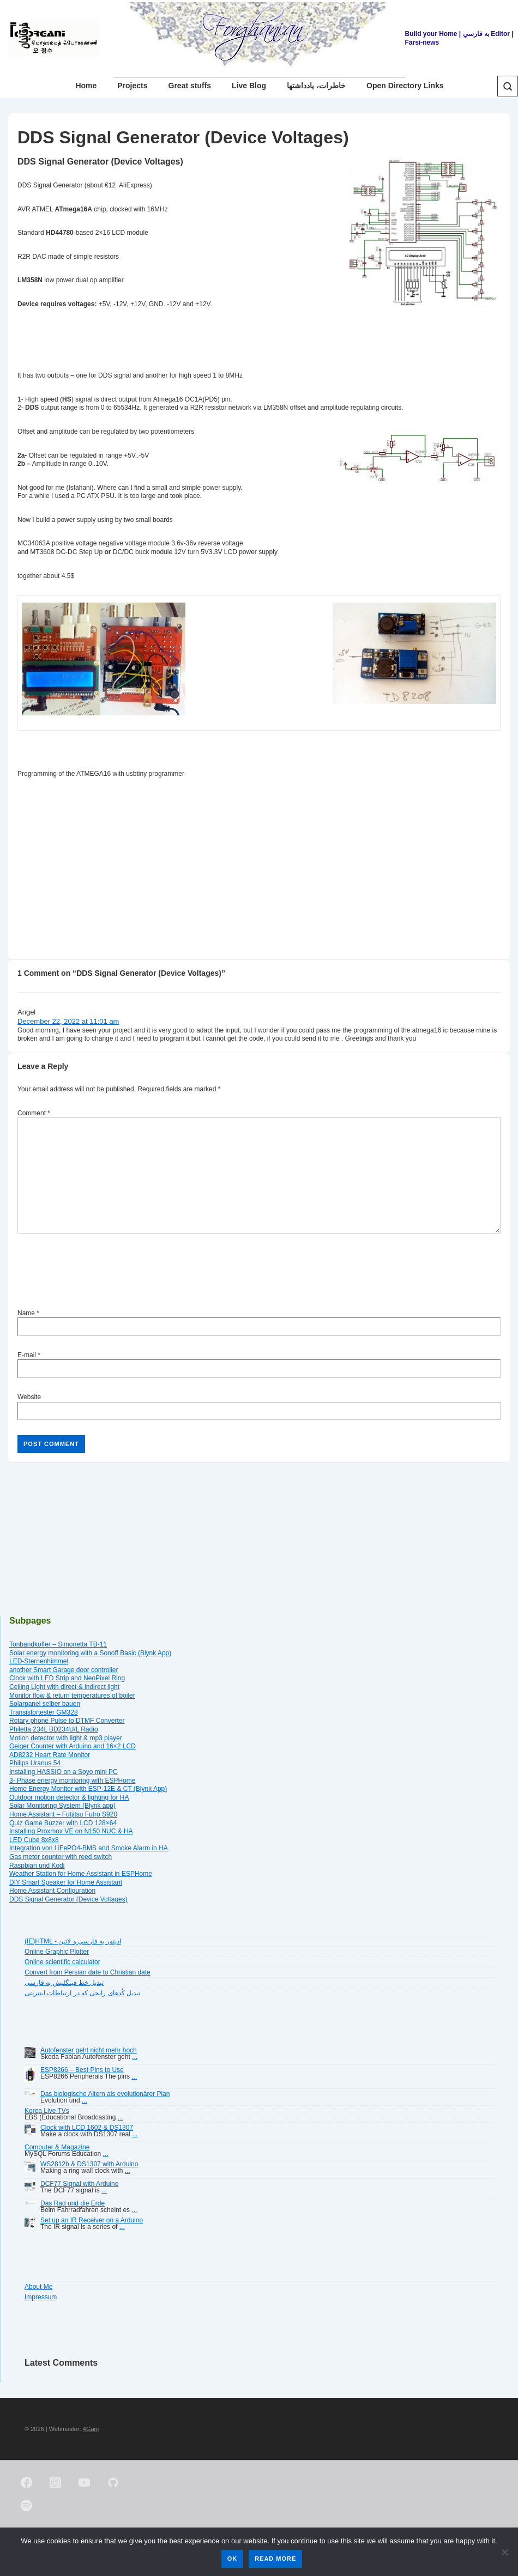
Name (26, 1313)
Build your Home (431, 34)
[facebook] (26, 2482)
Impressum (41, 2297)
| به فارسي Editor (483, 34)
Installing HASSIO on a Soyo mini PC (63, 1772)
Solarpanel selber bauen (44, 1704)
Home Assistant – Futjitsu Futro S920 (63, 1814)
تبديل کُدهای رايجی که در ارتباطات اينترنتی (82, 1993)
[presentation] (100, 1272)
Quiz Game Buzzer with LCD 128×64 (63, 1823)
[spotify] (26, 2505)
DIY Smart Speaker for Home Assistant (65, 1882)
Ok (232, 2558)
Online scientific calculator (62, 1962)
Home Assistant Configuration (52, 1890)
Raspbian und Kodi (36, 1865)
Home (86, 85)
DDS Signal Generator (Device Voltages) (68, 1899)
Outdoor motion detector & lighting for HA (69, 1797)
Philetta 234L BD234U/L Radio (53, 1729)
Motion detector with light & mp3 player (65, 1738)
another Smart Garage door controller (63, 1670)
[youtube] (84, 2482)
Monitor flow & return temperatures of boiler (72, 1695)
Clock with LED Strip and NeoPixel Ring (67, 1678)
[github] (113, 2482)
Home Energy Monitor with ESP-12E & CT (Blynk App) (88, 1789)
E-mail (26, 1355)
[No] (504, 2552)
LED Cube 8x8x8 (34, 1840)
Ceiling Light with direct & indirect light (64, 1687)
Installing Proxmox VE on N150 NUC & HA (71, 1831)
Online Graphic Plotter (57, 1951)
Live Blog (249, 85)
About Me (38, 2287)
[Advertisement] (216, 865)
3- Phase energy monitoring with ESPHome (72, 1780)
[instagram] (55, 2482)
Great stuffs (190, 85)
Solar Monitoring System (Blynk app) (62, 1805)
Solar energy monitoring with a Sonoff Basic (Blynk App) (90, 1653)
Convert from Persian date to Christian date (87, 1972)
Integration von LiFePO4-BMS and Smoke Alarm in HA (88, 1848)
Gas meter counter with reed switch (60, 1857)
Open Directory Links (405, 85)
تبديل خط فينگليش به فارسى (64, 1982)
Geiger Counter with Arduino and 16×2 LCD (72, 1746)
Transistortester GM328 (43, 1712)
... (134, 2057)
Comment (33, 1113)
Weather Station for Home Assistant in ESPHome (80, 1874)
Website (29, 1397)
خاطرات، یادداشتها (316, 85)
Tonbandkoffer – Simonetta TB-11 (58, 1644)
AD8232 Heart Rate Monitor (49, 1755)
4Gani (91, 2429)
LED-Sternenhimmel (38, 1661)
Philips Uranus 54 (35, 1763)
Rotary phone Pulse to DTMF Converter (66, 1720)
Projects (132, 85)
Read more (275, 2558)
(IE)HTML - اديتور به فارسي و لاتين (73, 1941)
